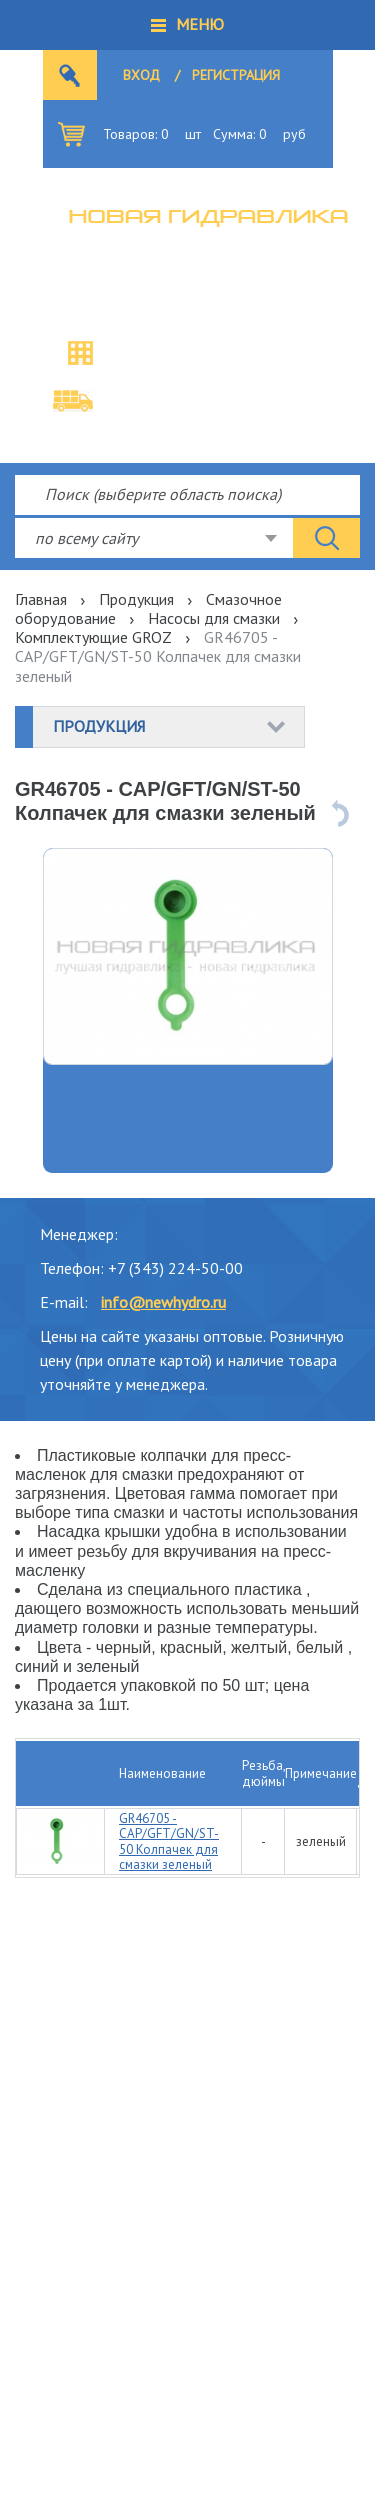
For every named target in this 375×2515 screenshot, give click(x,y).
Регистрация (236, 75)
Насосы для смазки (214, 618)
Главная (41, 599)
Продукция (136, 599)
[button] (187, 25)
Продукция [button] (99, 726)
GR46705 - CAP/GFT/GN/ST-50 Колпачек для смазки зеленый (169, 1842)
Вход (141, 75)
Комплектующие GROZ (93, 637)
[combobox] (154, 538)
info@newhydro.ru (163, 1302)
